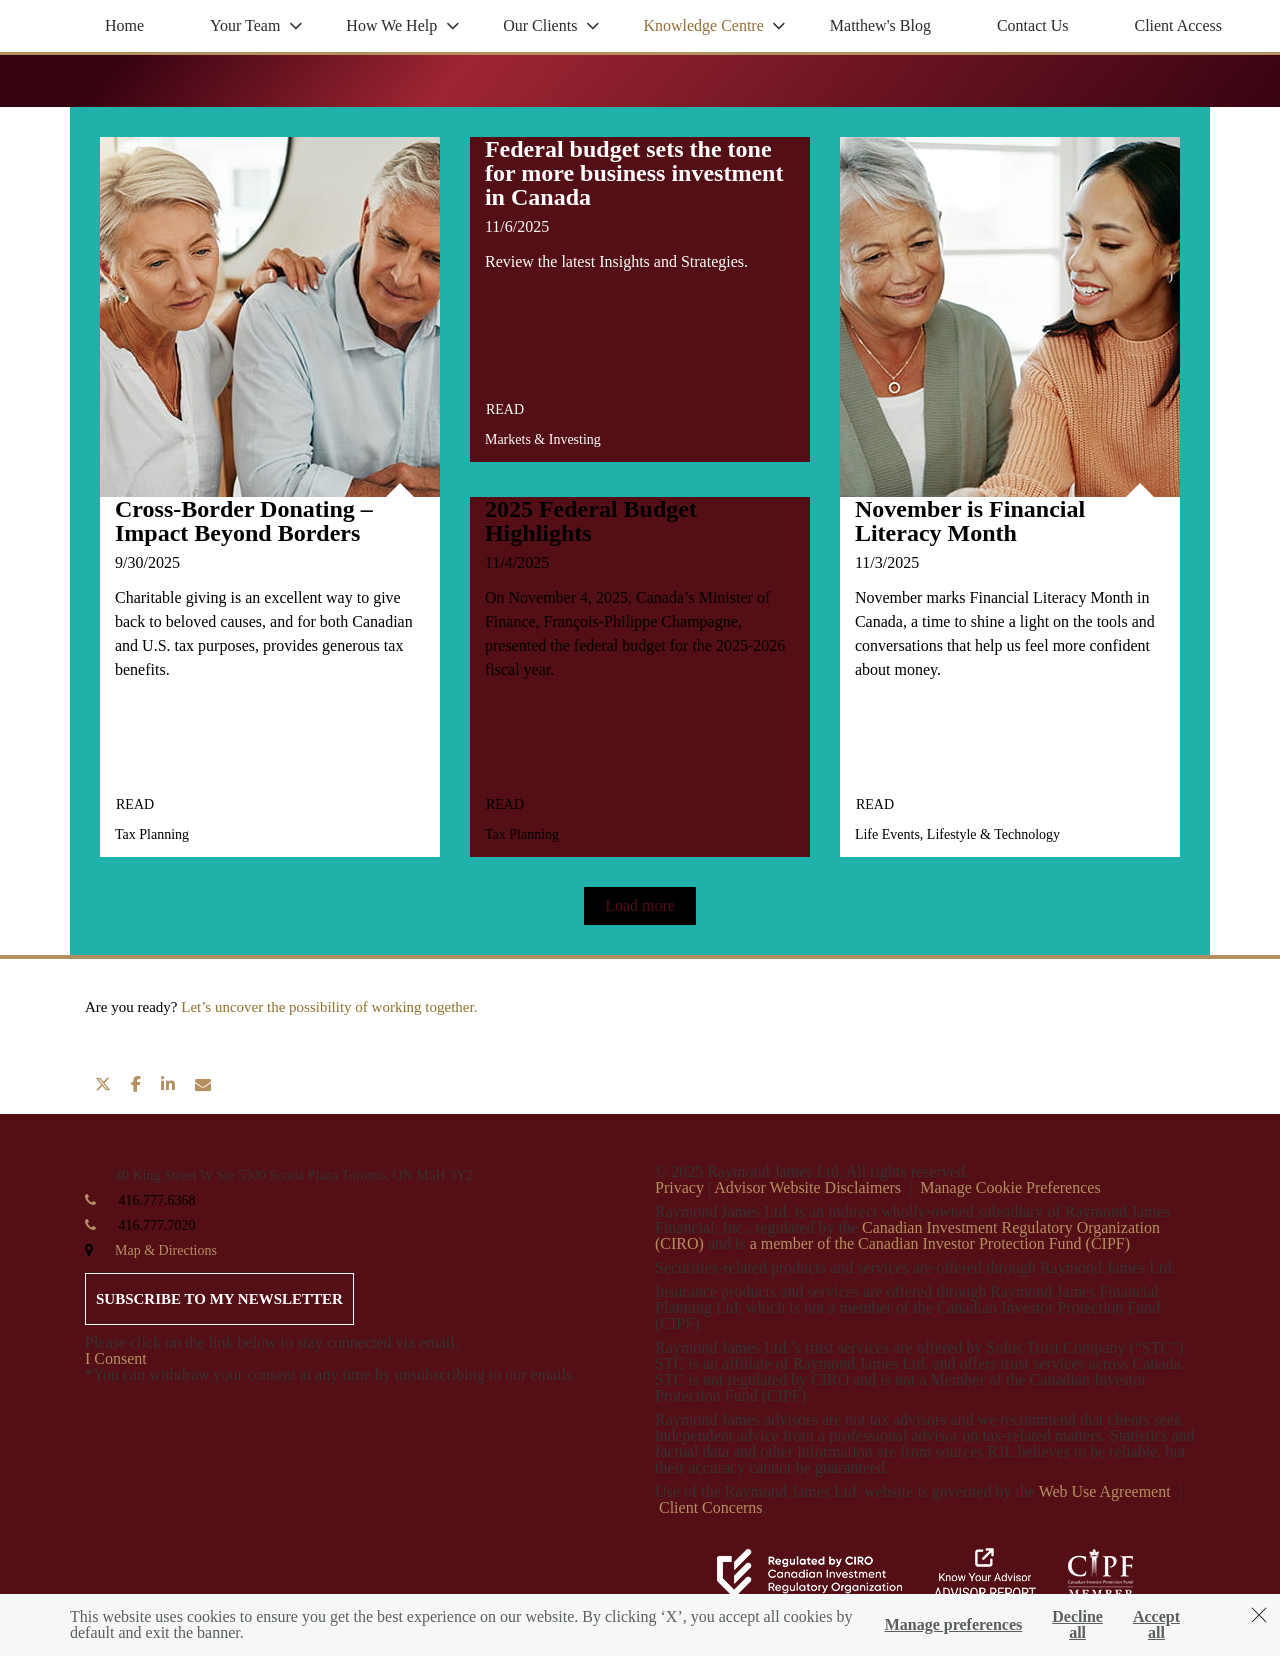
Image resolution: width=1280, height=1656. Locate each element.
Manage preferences (954, 1625)
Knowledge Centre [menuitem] (703, 25)
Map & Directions (166, 1250)
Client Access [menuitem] (1178, 25)
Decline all (1077, 1625)
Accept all (1156, 1625)
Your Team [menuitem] (245, 25)
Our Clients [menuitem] (540, 25)
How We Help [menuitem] (391, 25)
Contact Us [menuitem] (1033, 25)
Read (135, 804)
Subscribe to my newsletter (219, 1299)
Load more (640, 905)
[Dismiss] (1259, 1615)
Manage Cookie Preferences (1010, 1187)
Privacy (679, 1187)
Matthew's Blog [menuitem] (880, 25)
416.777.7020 (157, 1225)
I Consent (116, 1358)
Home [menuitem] (124, 25)
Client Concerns (711, 1507)
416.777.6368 (157, 1200)
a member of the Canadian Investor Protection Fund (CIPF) (940, 1243)
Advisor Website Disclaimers (807, 1187)
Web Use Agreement (1107, 1491)
